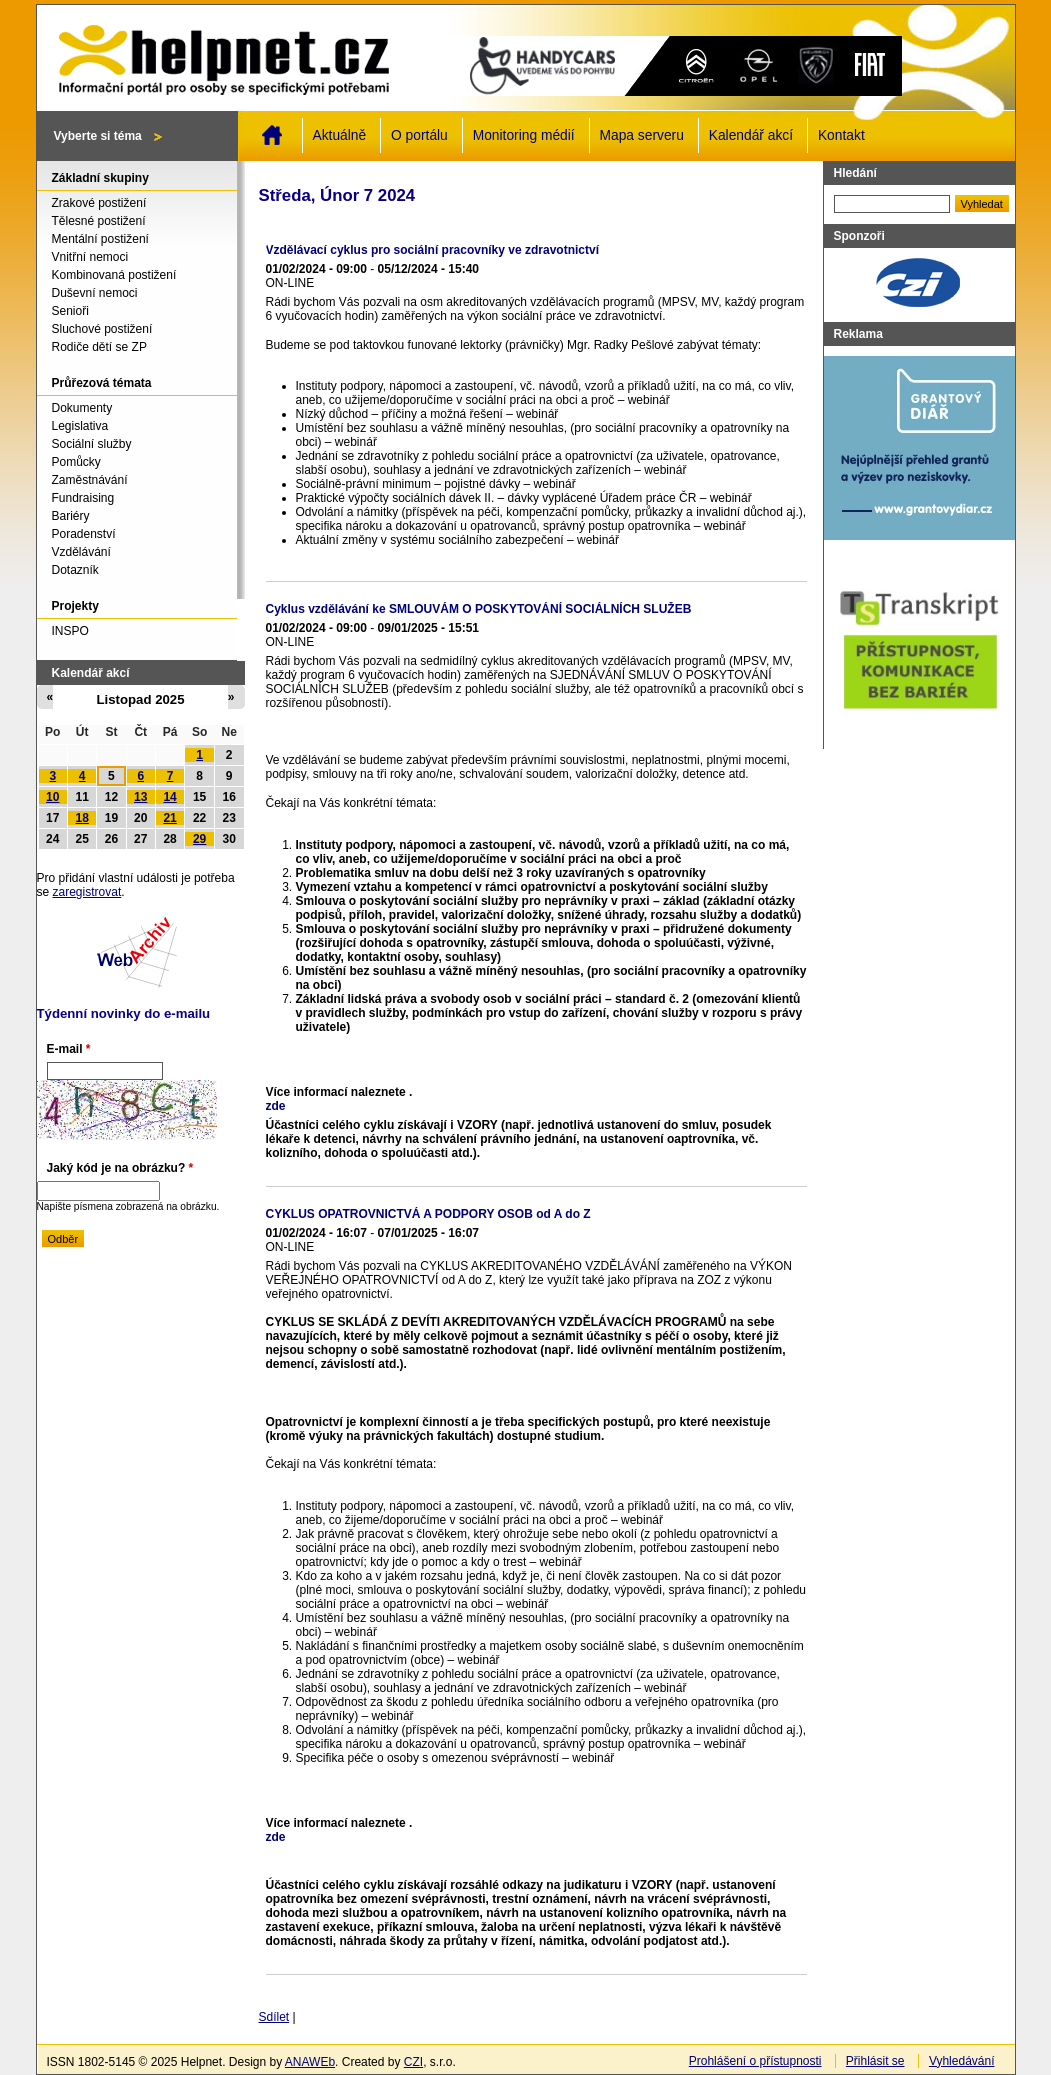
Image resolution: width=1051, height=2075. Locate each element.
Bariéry (71, 516)
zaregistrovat (87, 892)
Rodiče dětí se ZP (99, 347)
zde (276, 1106)
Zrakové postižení (99, 203)
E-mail (69, 1049)
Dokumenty (82, 408)
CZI (413, 2062)
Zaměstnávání (90, 480)
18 (82, 818)
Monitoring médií (524, 135)
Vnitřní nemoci (90, 257)
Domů (272, 135)
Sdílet (274, 2017)
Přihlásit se (875, 2061)
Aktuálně (340, 135)
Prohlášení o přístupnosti (755, 2061)
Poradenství (84, 534)
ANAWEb (310, 2062)
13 (140, 797)
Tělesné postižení (99, 221)
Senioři (70, 311)
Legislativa (80, 426)
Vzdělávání (81, 552)
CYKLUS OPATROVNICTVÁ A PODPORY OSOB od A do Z (428, 1214)
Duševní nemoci (95, 293)
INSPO (70, 631)
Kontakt (841, 135)
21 (169, 818)
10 (52, 797)
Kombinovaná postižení (114, 275)
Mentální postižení (100, 239)
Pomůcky (76, 462)
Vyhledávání (962, 2061)
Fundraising (83, 498)
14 (169, 797)
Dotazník (75, 570)
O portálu (419, 135)
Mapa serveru (642, 135)
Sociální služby (92, 444)
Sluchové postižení (102, 329)
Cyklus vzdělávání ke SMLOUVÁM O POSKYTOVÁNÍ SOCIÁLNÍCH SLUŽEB (479, 609)
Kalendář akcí (751, 135)
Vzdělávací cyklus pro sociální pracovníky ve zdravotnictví (432, 250)
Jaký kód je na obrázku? (120, 1168)
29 (199, 839)
